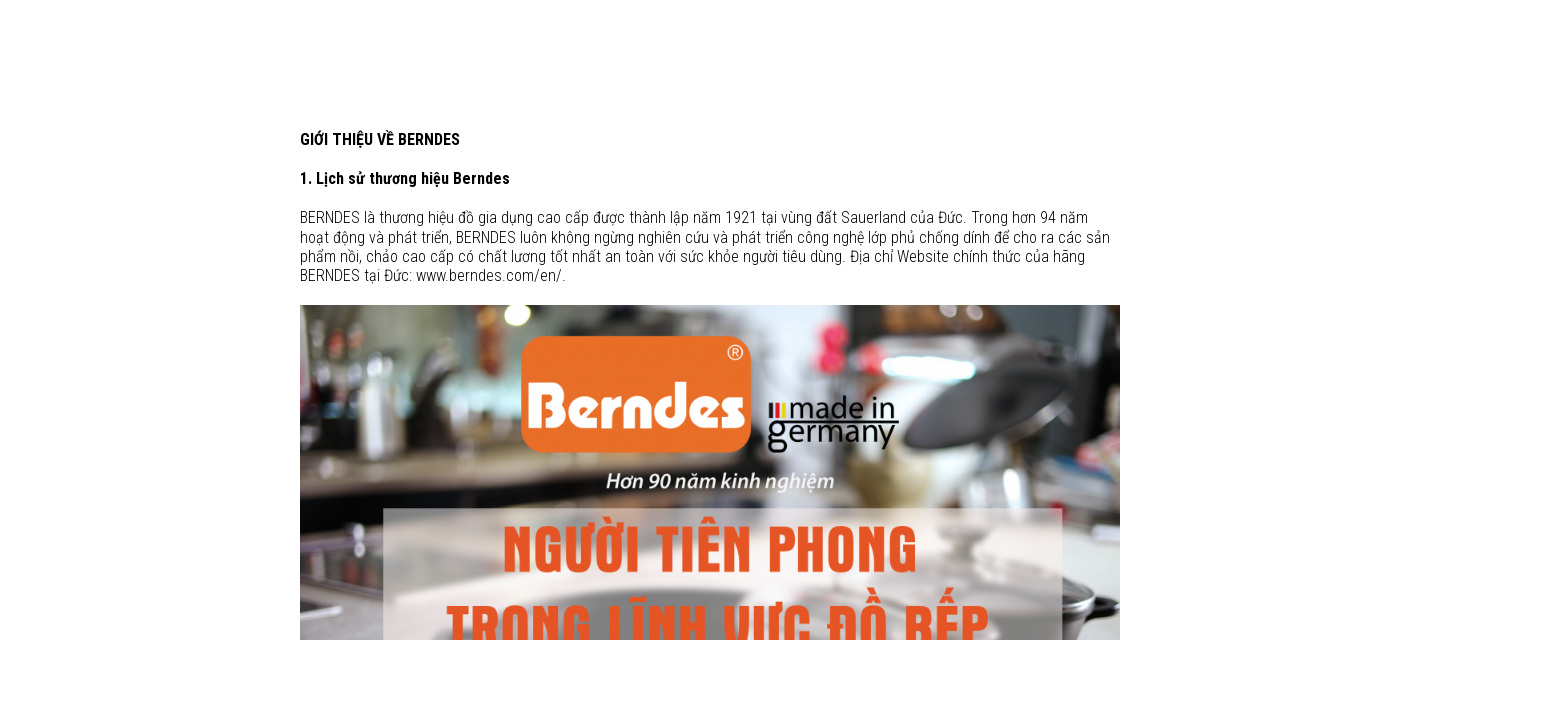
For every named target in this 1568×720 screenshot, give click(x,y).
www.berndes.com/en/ (489, 275)
